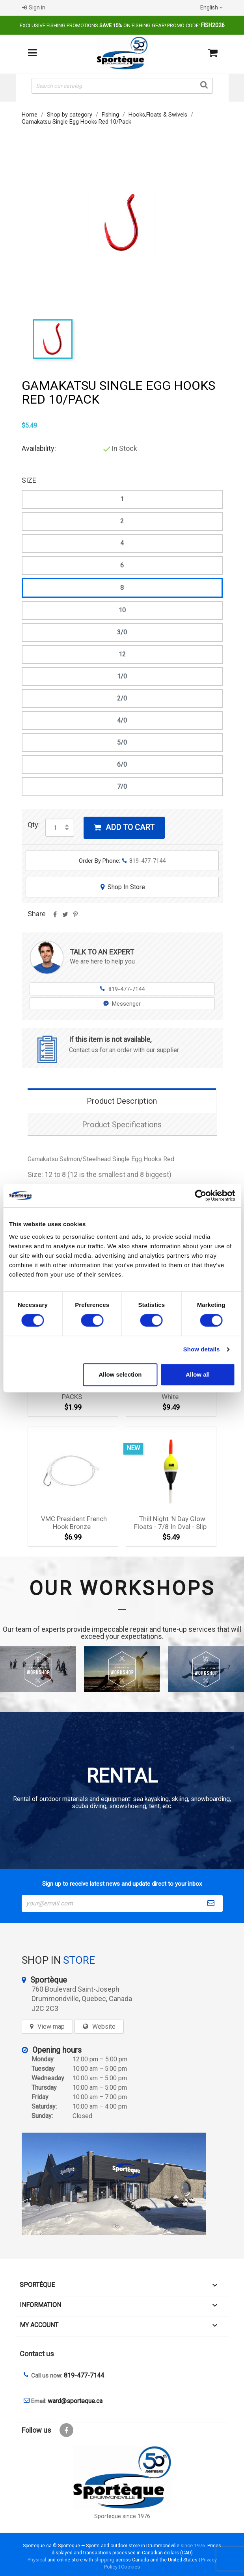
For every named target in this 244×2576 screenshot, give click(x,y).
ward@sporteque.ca (75, 2401)
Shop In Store (122, 887)
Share (55, 917)
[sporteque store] (122, 2184)
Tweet (65, 917)
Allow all (198, 1374)
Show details (201, 1349)
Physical (37, 2560)
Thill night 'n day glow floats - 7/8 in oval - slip (170, 1523)
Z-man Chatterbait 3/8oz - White (172, 1393)
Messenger (122, 1003)
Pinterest (75, 917)
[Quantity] (55, 827)
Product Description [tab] (122, 1101)
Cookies (130, 2567)
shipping (104, 2560)
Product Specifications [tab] (122, 1124)
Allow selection (120, 1374)
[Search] (122, 86)
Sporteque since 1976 (122, 2516)
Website (103, 2026)
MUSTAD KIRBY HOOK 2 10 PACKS (74, 1393)
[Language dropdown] (212, 7)
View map (51, 2026)
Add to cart (124, 827)
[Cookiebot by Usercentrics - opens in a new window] (200, 1195)
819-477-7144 (122, 989)
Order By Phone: (122, 860)
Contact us (37, 2354)
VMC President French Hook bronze (74, 1523)
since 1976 (193, 2545)
